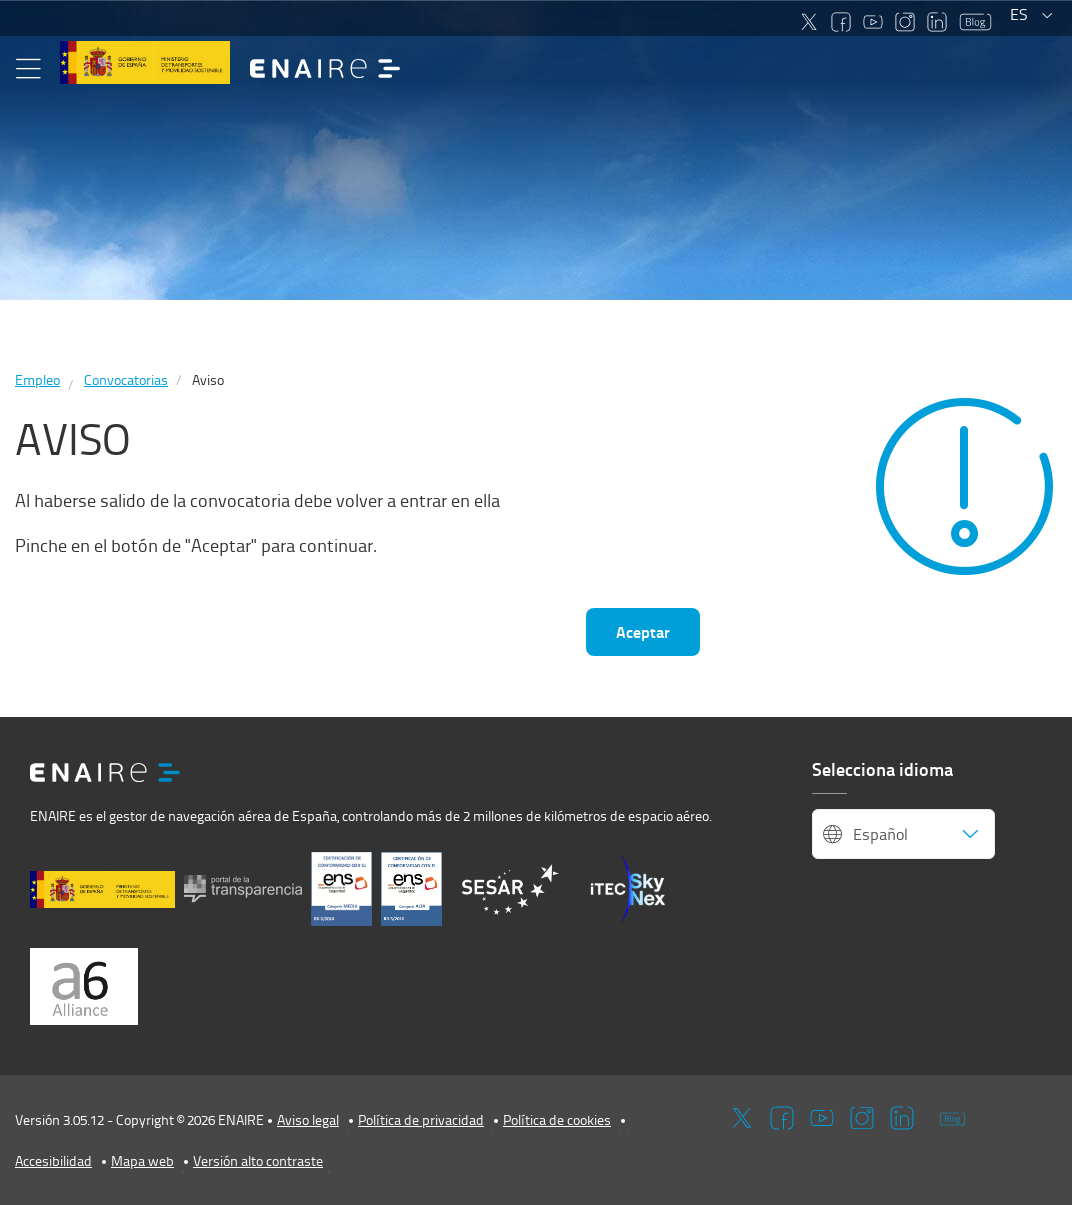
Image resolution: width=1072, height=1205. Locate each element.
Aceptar (643, 631)
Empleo (37, 379)
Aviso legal (308, 1119)
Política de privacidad (421, 1119)
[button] (28, 69)
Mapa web (142, 1160)
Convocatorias (126, 379)
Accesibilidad (53, 1160)
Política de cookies (557, 1119)
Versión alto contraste (258, 1160)
